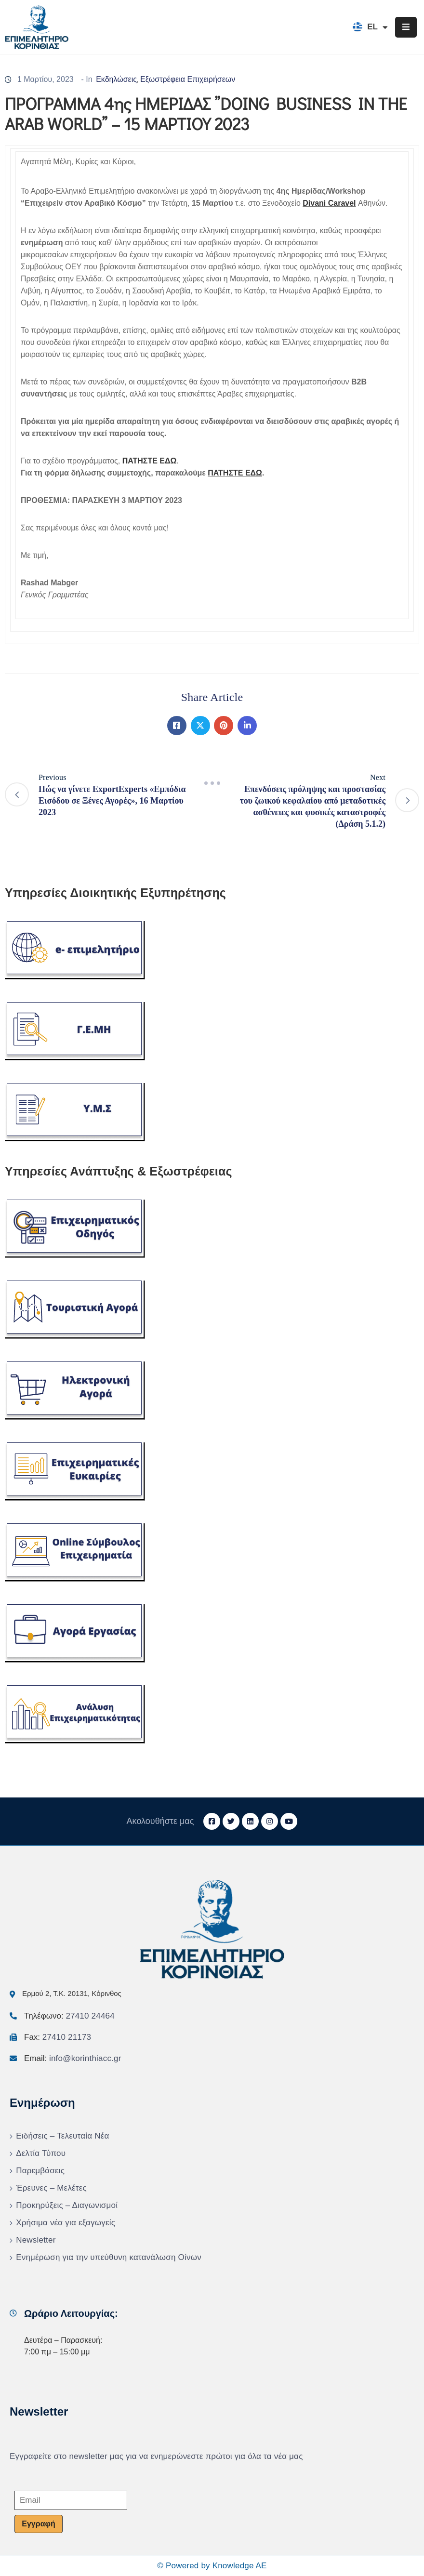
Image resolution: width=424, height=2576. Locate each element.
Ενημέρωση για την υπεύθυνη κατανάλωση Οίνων (108, 2257)
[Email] (70, 2500)
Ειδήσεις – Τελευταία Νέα (62, 2135)
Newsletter (35, 2240)
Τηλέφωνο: (69, 2016)
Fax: (57, 2037)
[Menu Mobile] (406, 27)
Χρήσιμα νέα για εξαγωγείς (65, 2222)
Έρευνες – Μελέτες (51, 2188)
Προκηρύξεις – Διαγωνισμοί (67, 2205)
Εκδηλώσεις (116, 79)
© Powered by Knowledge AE (211, 2565)
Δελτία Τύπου (41, 2153)
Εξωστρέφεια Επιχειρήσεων (187, 79)
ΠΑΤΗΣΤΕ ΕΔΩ (235, 473)
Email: (72, 2058)
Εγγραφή (38, 2524)
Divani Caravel (329, 203)
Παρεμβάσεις (40, 2170)
